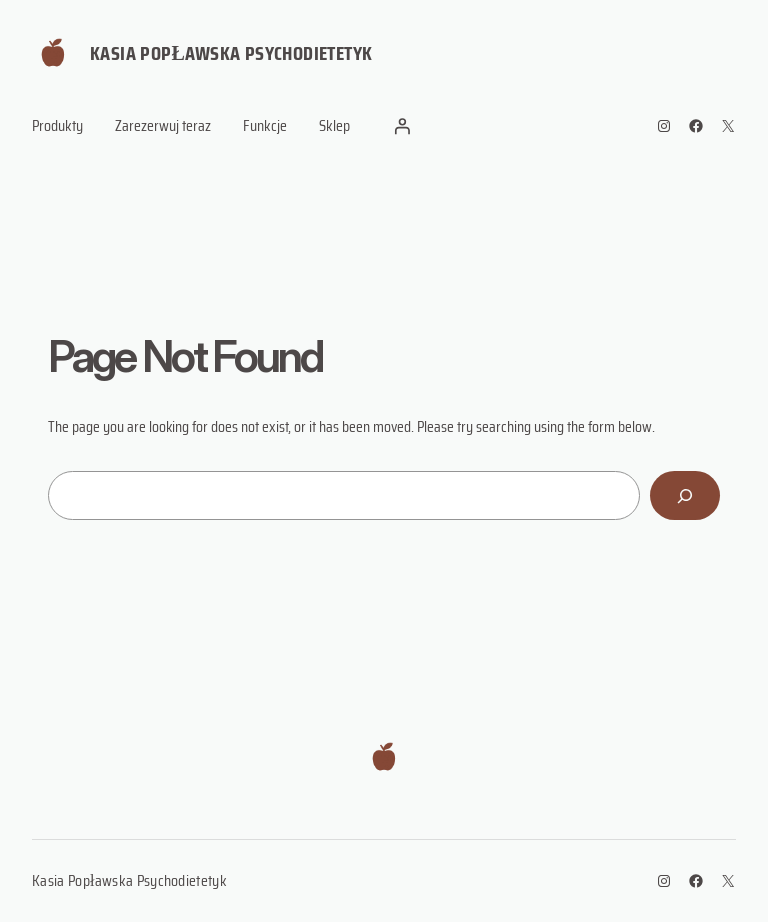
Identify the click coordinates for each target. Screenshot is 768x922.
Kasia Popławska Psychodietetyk (231, 53)
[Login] (402, 126)
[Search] (685, 495)
